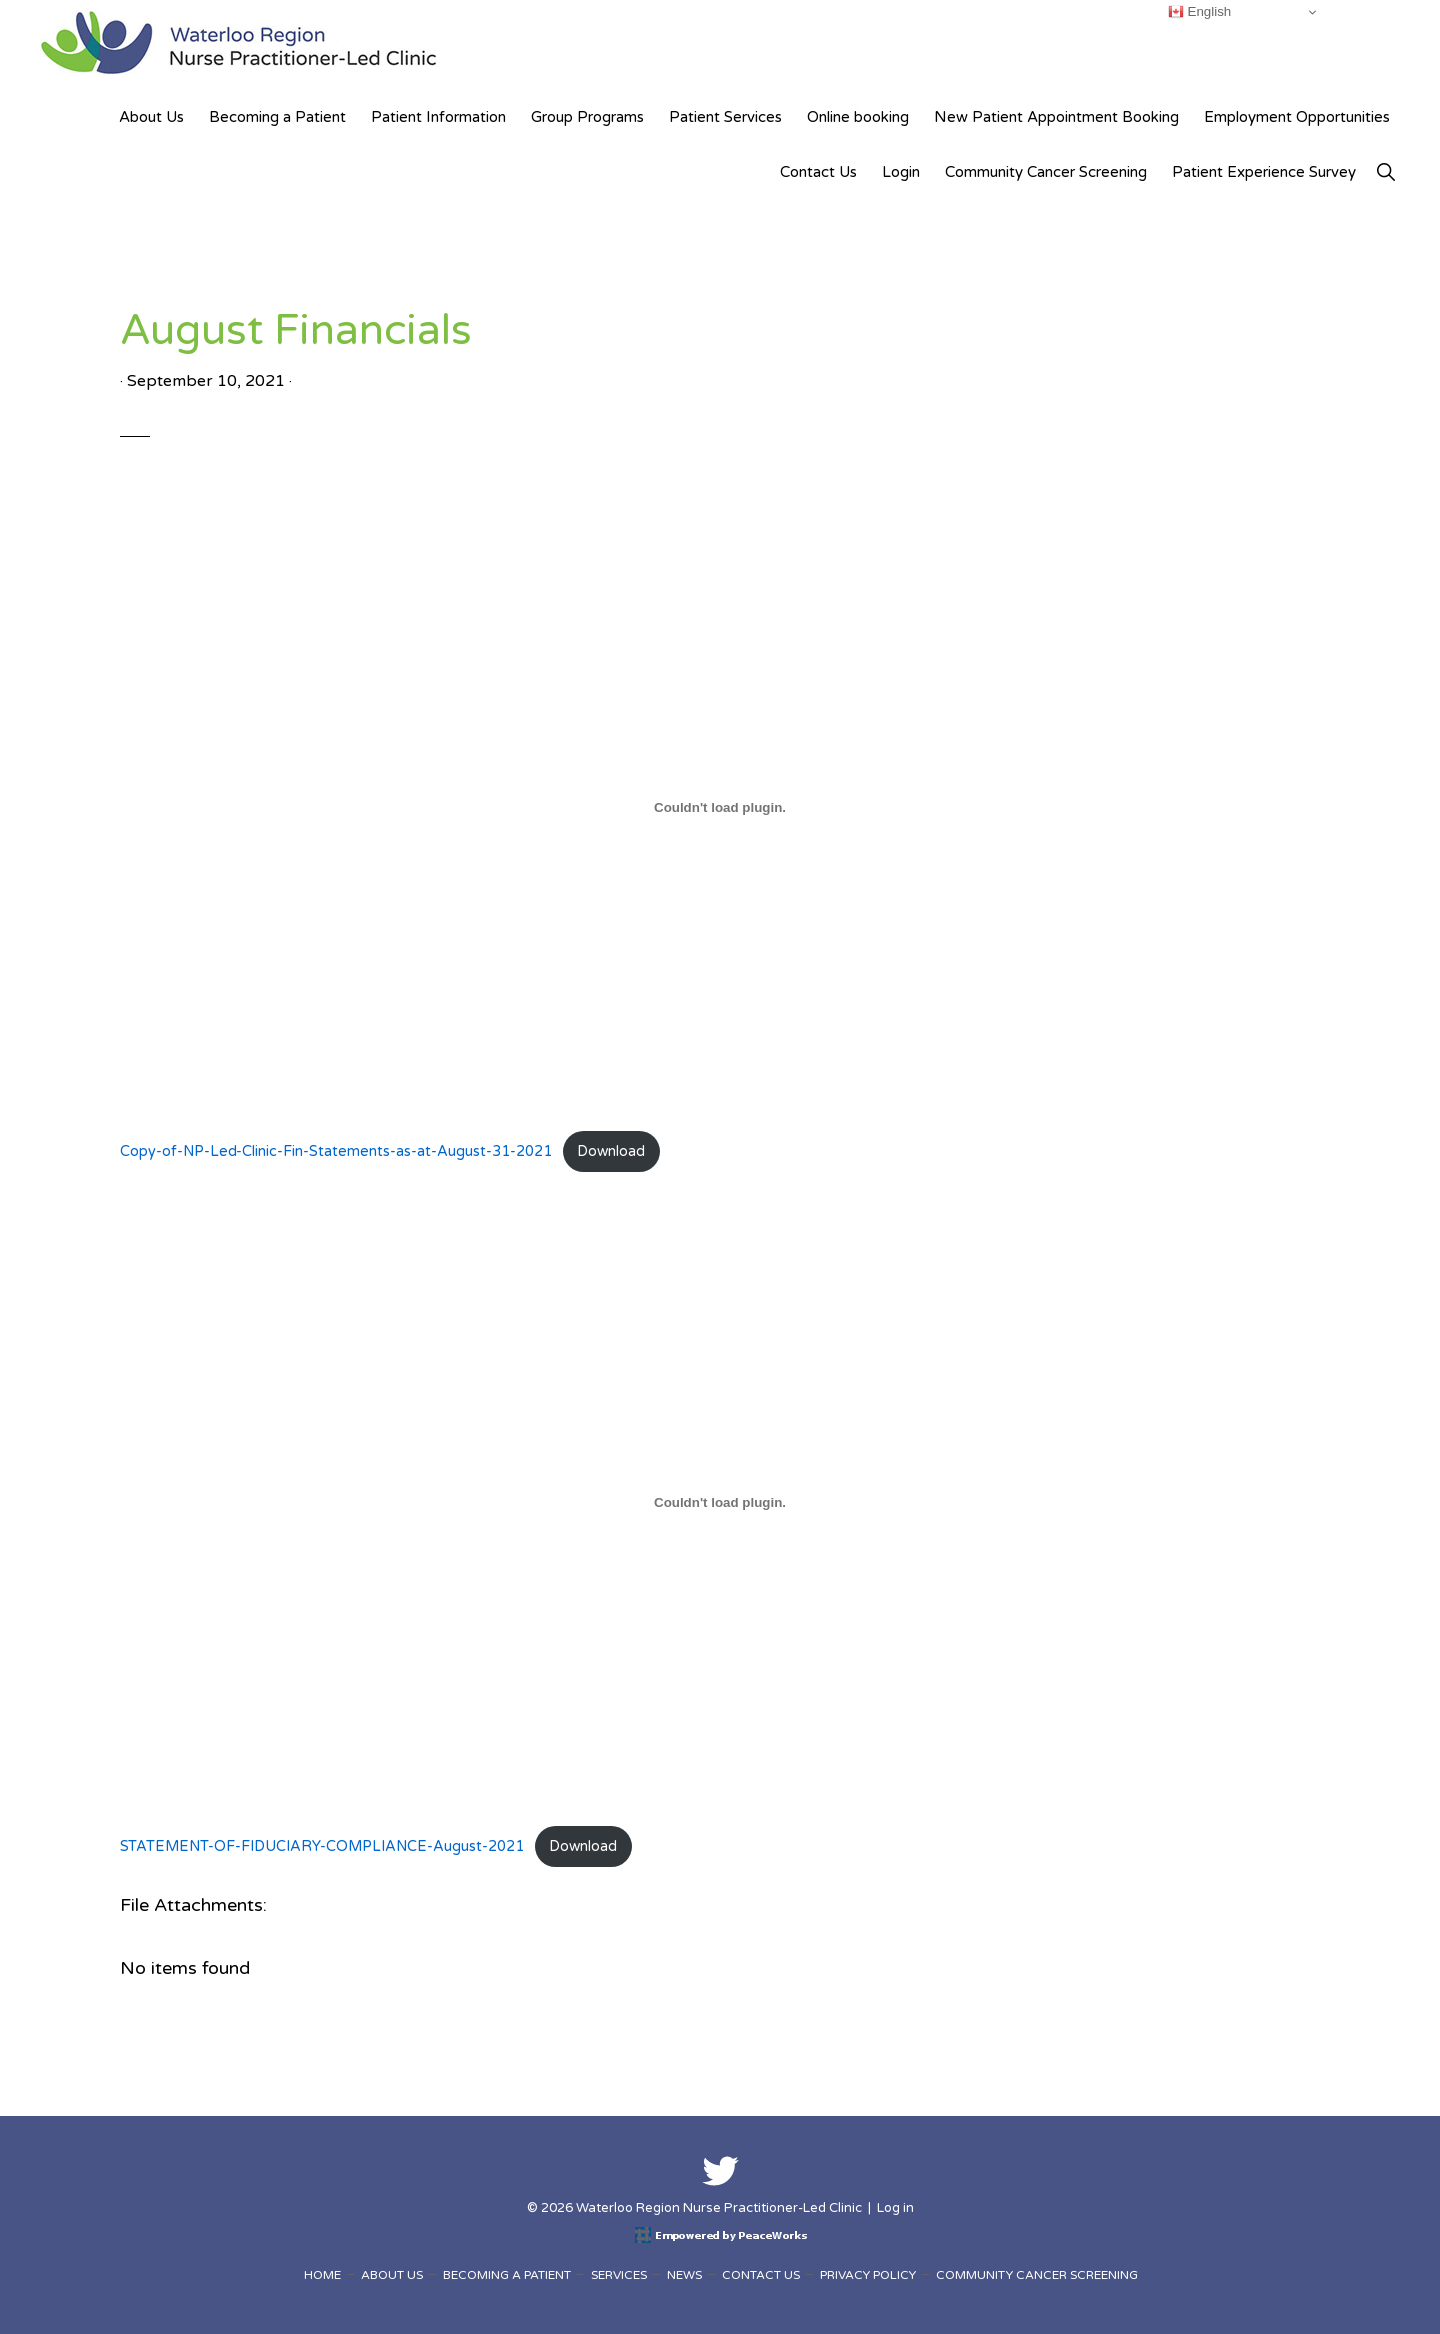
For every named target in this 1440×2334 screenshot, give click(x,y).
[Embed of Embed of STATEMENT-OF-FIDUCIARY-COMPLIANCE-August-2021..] (720, 1502)
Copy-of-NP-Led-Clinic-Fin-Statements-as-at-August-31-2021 (336, 1151)
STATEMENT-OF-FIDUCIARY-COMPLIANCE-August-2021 (322, 1846)
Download (611, 1151)
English (1199, 12)
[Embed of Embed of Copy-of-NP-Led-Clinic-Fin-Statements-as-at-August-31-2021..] (720, 807)
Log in (895, 2208)
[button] (1385, 172)
